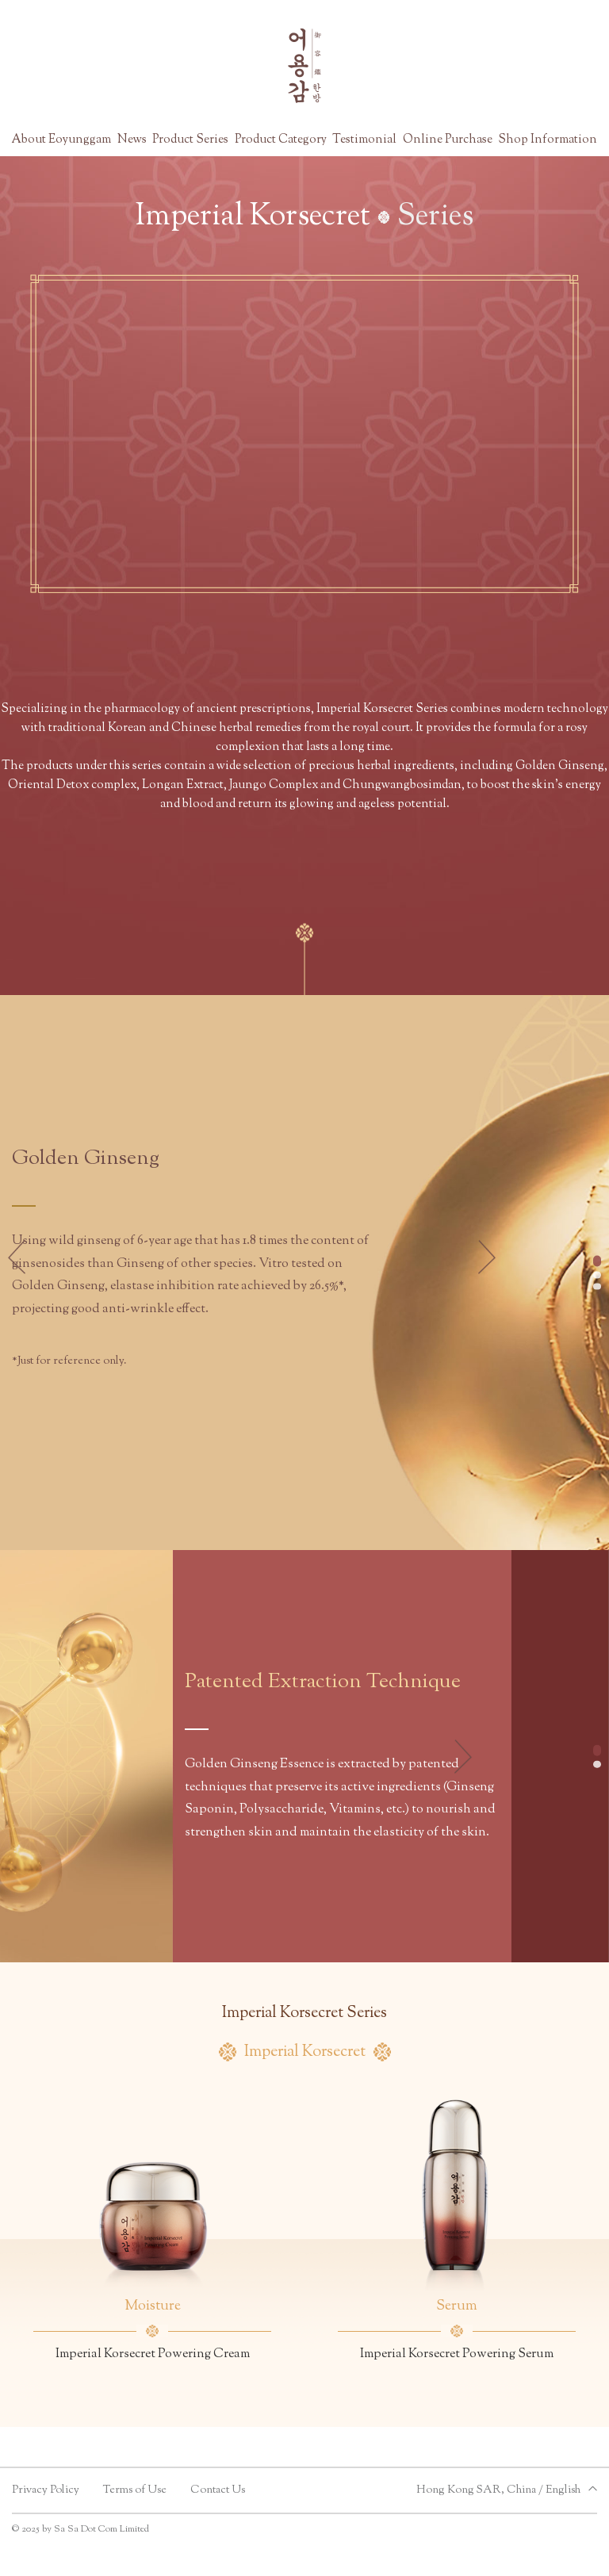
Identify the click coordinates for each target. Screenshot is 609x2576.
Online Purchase (447, 140)
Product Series (190, 140)
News (132, 140)
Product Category (281, 140)
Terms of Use (135, 2490)
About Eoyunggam (61, 140)
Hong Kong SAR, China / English (498, 2490)
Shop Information (547, 140)
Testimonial (364, 140)
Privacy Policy (45, 2490)
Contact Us (217, 2490)
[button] (487, 1256)
